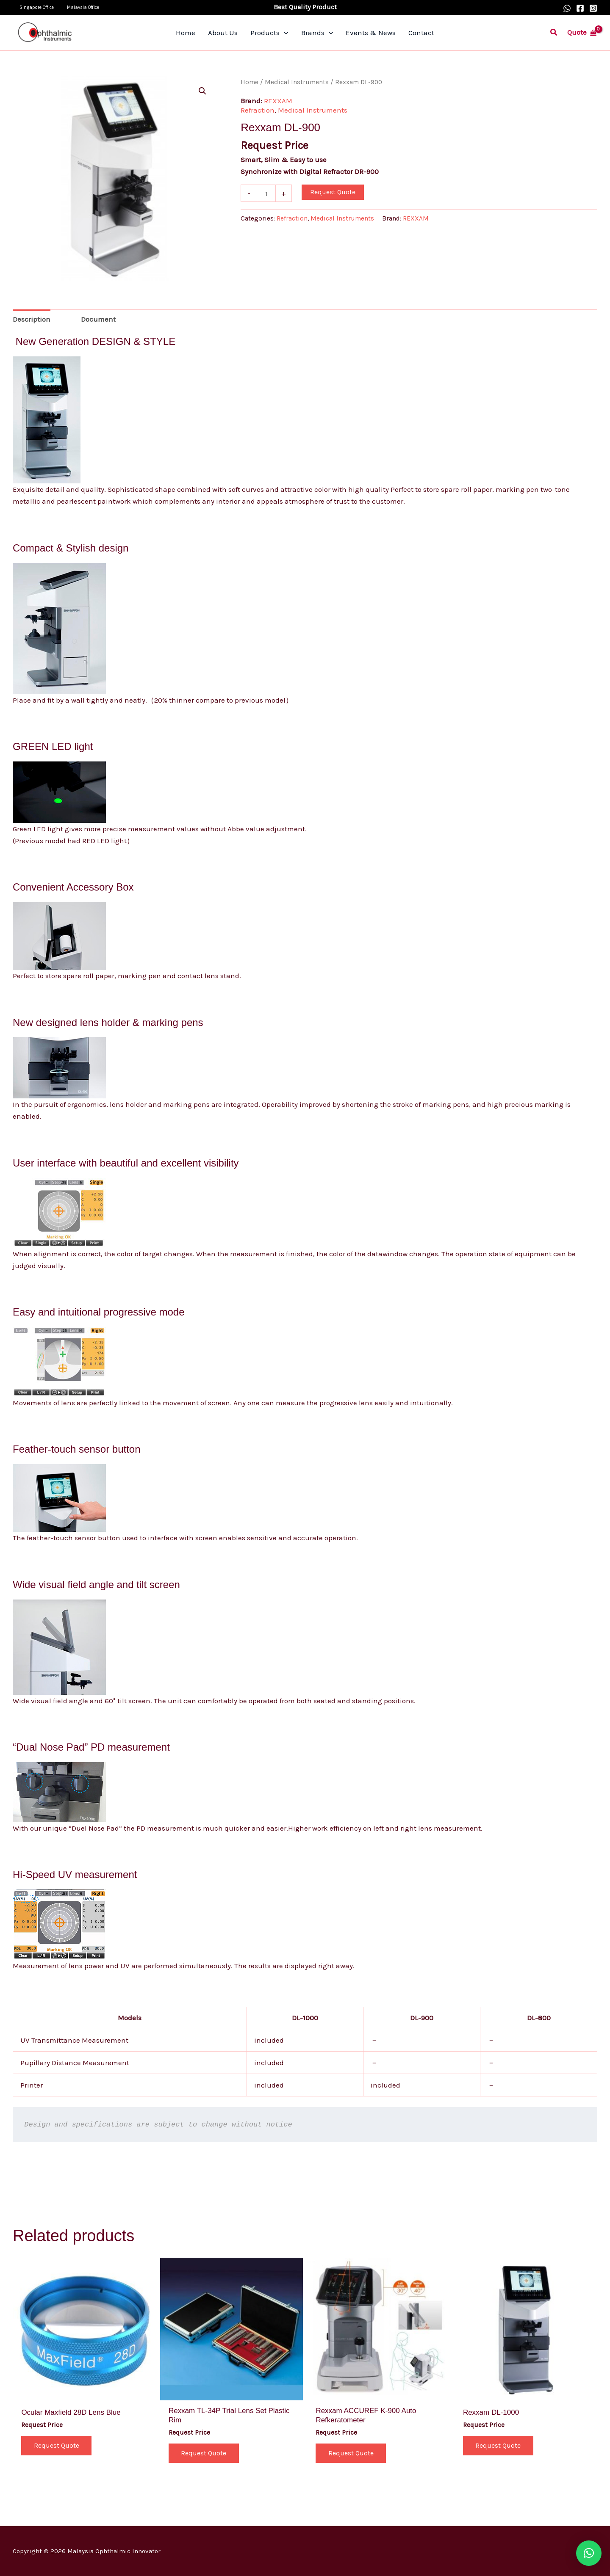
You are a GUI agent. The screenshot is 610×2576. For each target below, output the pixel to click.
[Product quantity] (266, 193)
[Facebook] (580, 8)
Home (249, 82)
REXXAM (278, 101)
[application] (286, 33)
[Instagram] (593, 8)
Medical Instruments (297, 82)
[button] (554, 32)
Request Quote (332, 192)
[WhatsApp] (567, 8)
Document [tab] (98, 319)
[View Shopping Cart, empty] (581, 32)
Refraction (257, 110)
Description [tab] (31, 319)
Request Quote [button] (56, 2445)
